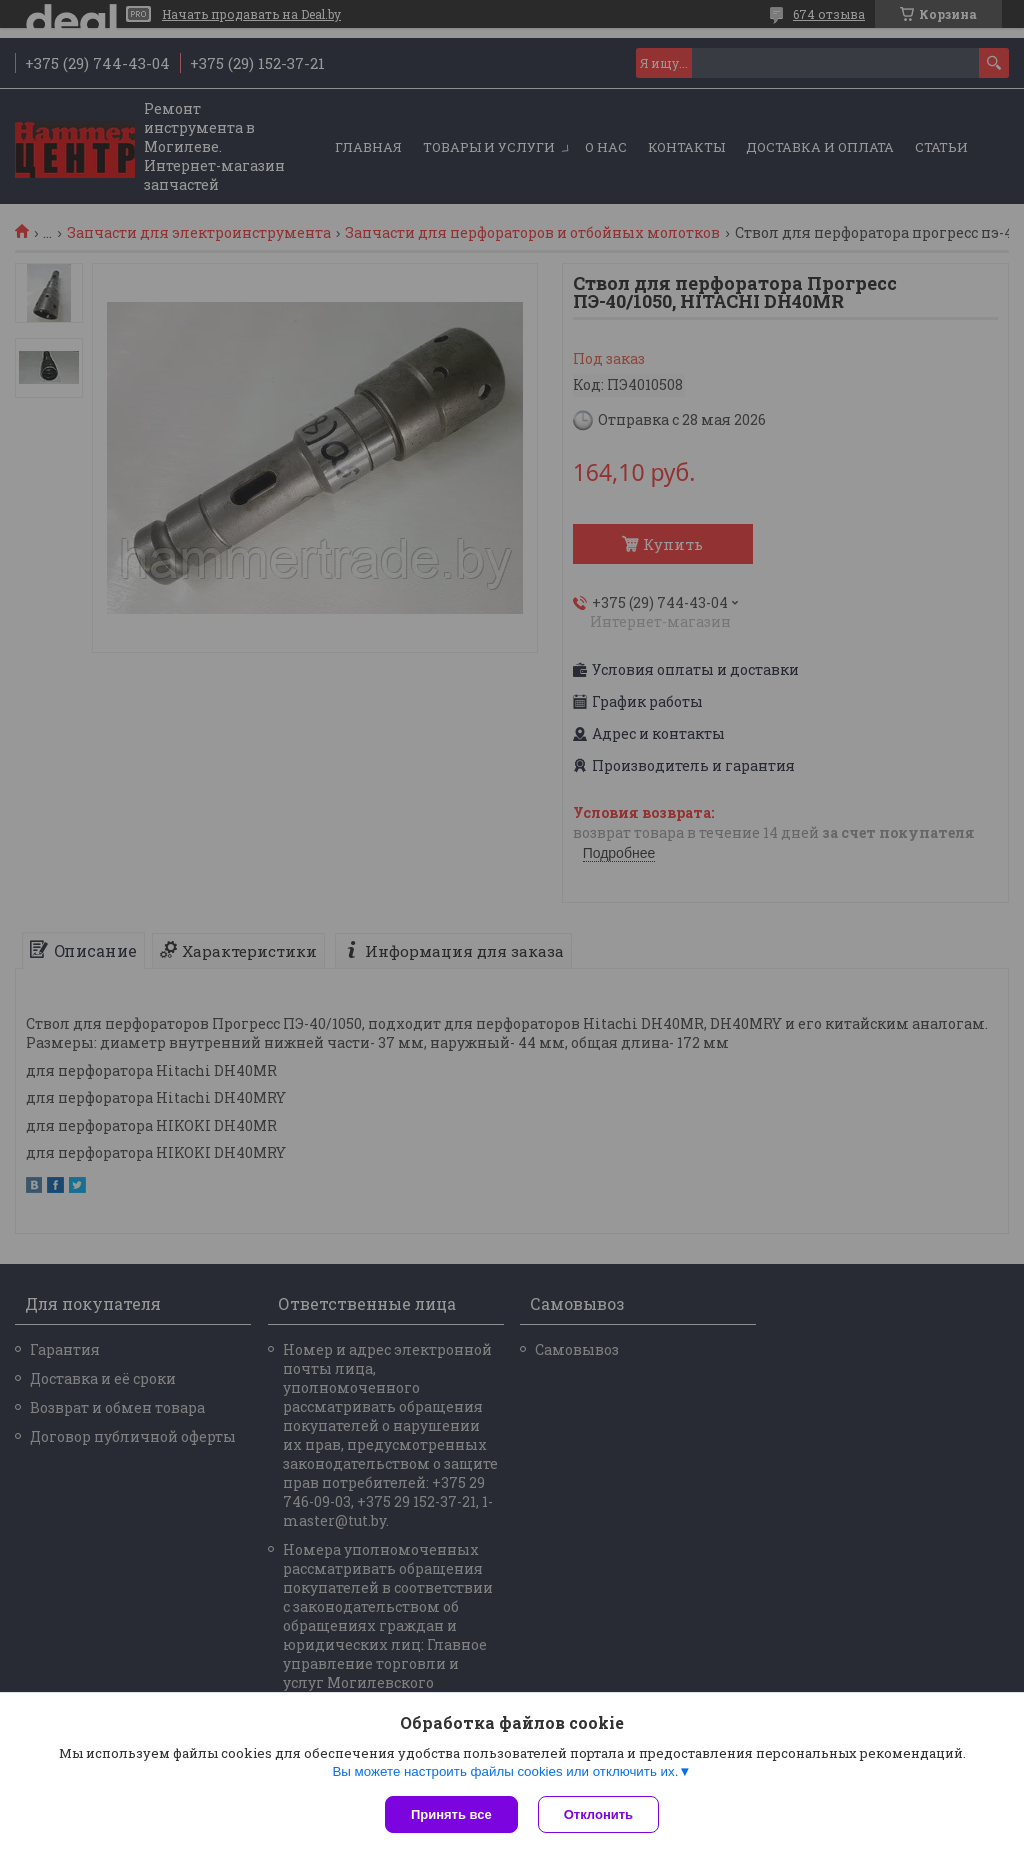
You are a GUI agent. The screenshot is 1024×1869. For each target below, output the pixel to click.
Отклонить (598, 1814)
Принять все (451, 1814)
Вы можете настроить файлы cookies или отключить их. (505, 1771)
